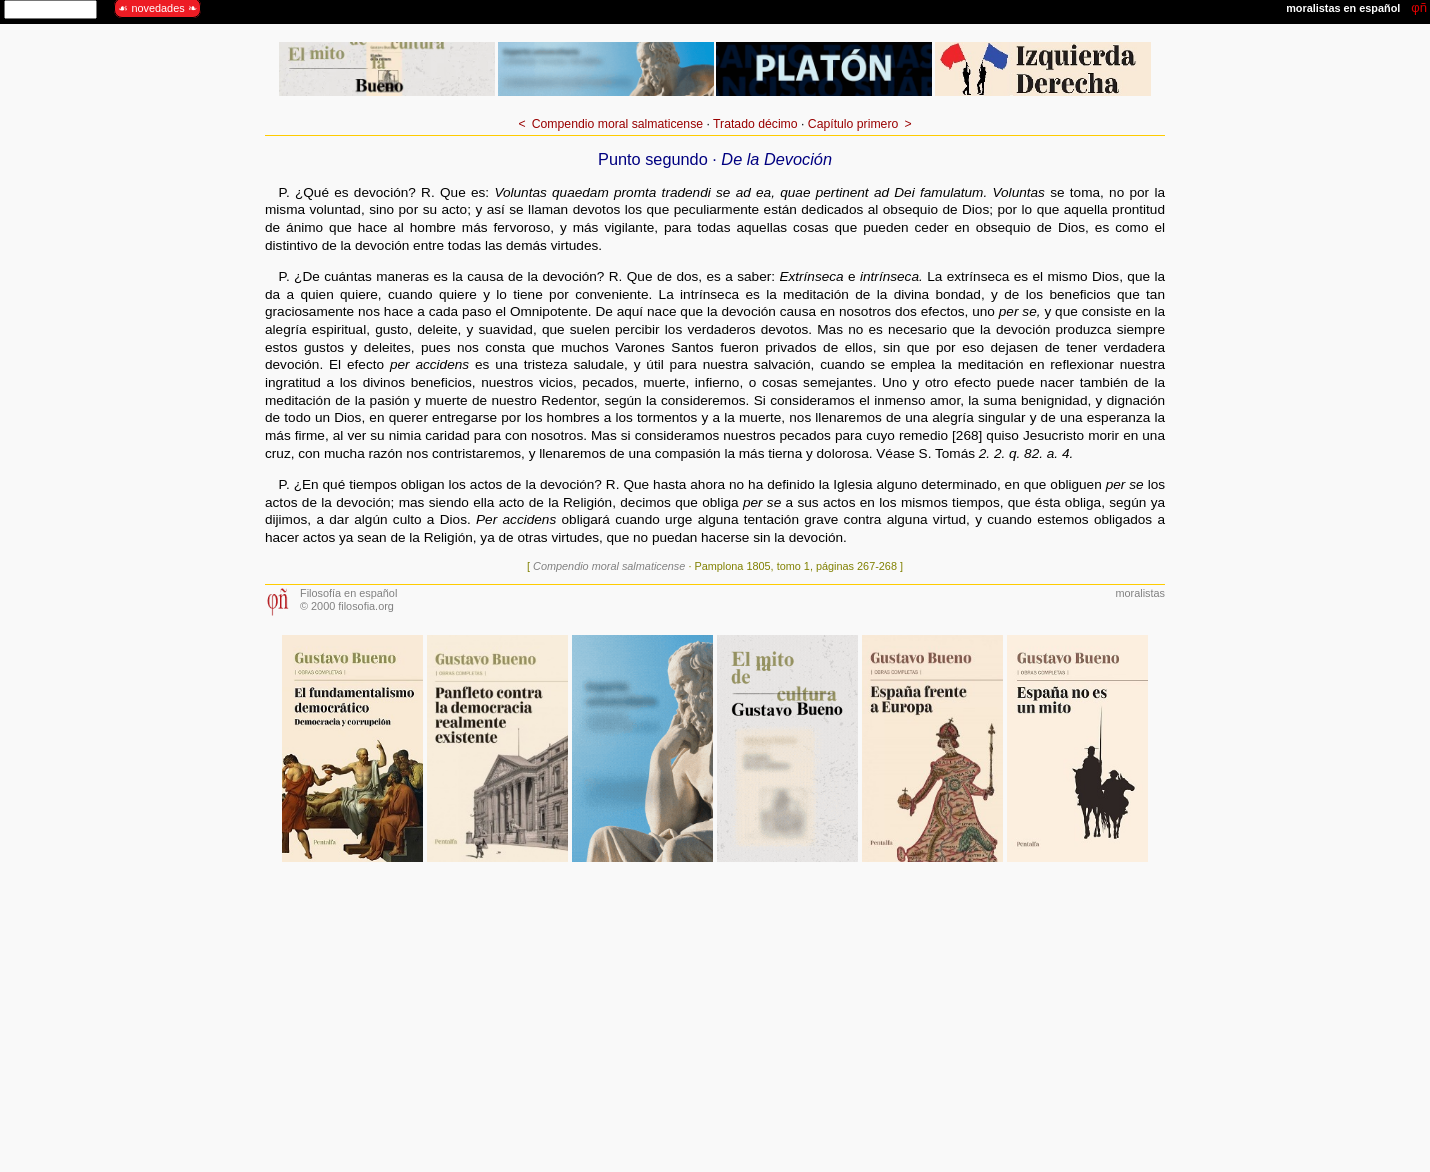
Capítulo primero (853, 124)
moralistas (1140, 593)
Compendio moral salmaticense (617, 124)
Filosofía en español (348, 593)
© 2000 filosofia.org (347, 606)
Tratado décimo (755, 124)
